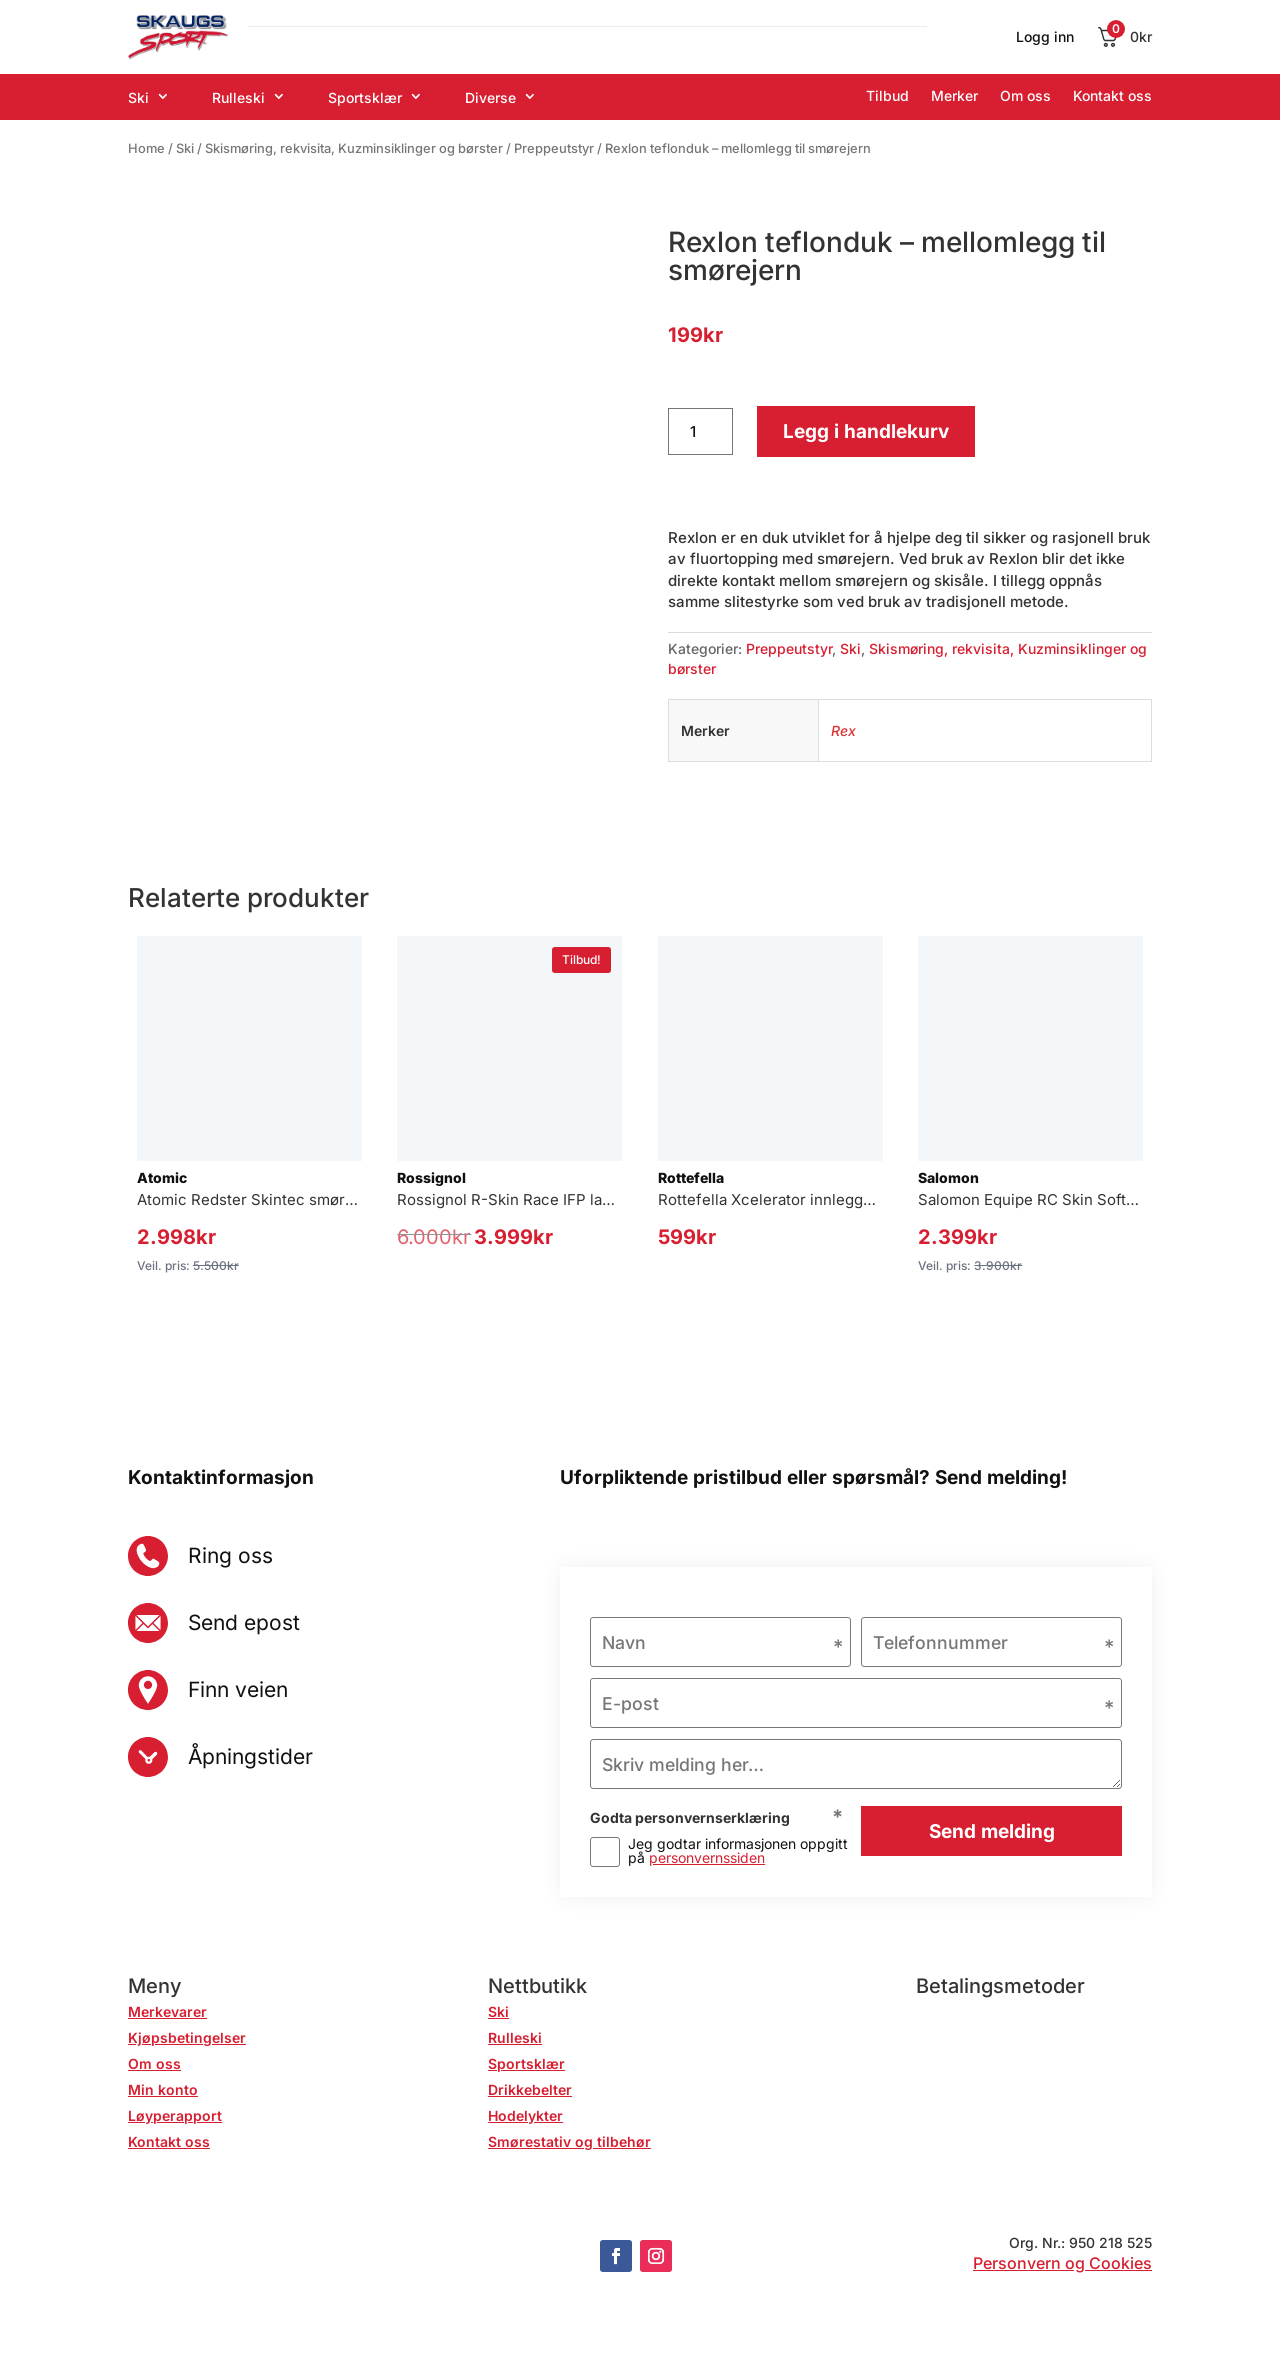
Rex (843, 730)
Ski (138, 97)
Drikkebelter (530, 2091)
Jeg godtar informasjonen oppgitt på (738, 1853)
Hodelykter (525, 2117)
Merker (954, 95)
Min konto (163, 2091)
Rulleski (238, 97)
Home (146, 148)
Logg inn (1045, 37)
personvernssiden (707, 1859)
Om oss (1025, 95)
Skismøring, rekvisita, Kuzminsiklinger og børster (354, 148)
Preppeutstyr (554, 148)
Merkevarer (167, 2013)
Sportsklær (365, 97)
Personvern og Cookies (1062, 2265)
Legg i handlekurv (866, 431)
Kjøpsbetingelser (187, 2039)
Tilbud (887, 95)
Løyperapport (175, 2117)
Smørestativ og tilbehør (569, 2143)
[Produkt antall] (700, 432)
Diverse (490, 97)
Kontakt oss (1112, 95)
